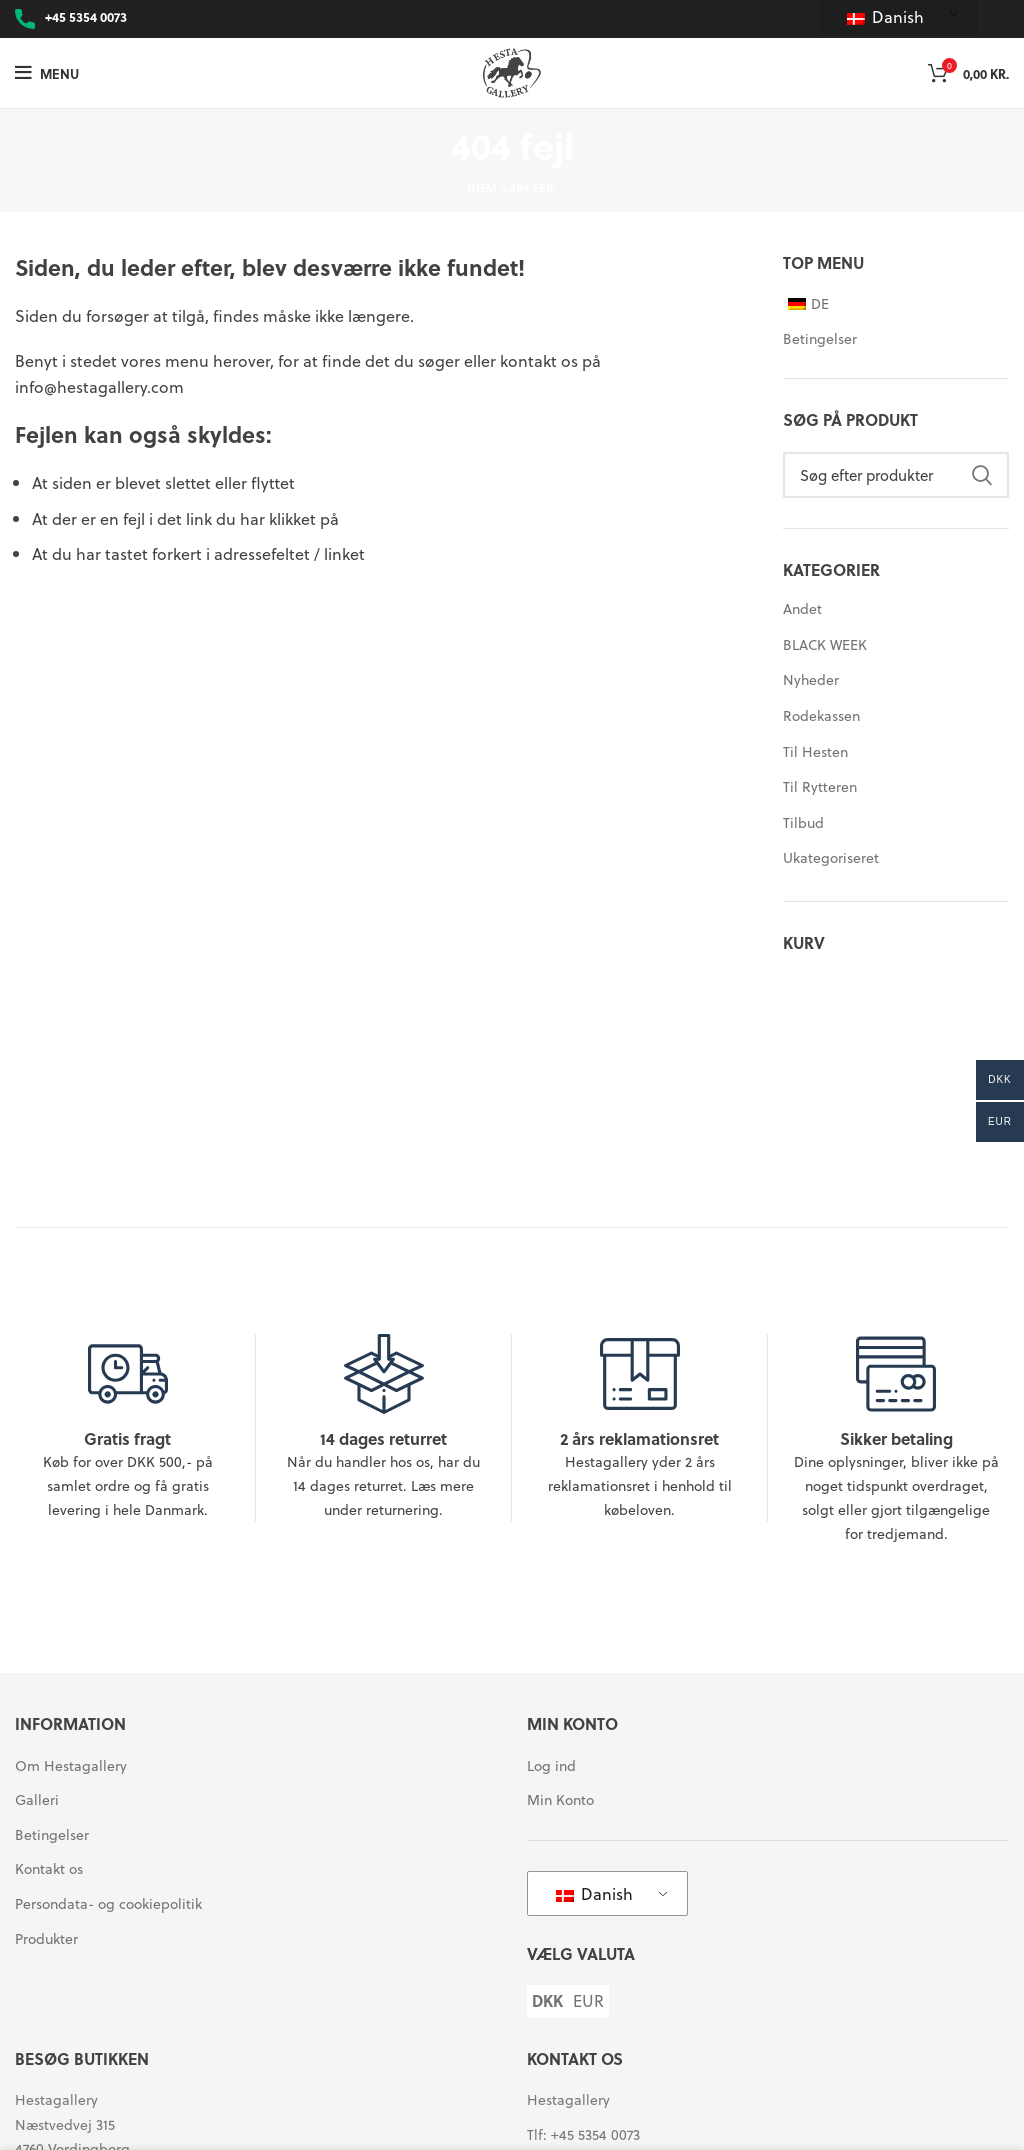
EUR (588, 2001)
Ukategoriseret (831, 857)
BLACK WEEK (825, 644)
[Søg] (896, 475)
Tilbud (803, 822)
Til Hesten (815, 751)
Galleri (37, 1800)
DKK (547, 2001)
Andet (802, 608)
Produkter (46, 1939)
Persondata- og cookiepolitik (108, 1904)
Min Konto (560, 1800)
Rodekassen (821, 715)
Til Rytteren (820, 786)
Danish (885, 16)
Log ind (551, 1766)
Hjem (482, 187)
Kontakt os (49, 1869)
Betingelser (820, 339)
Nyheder (811, 679)
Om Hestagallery (71, 1766)
